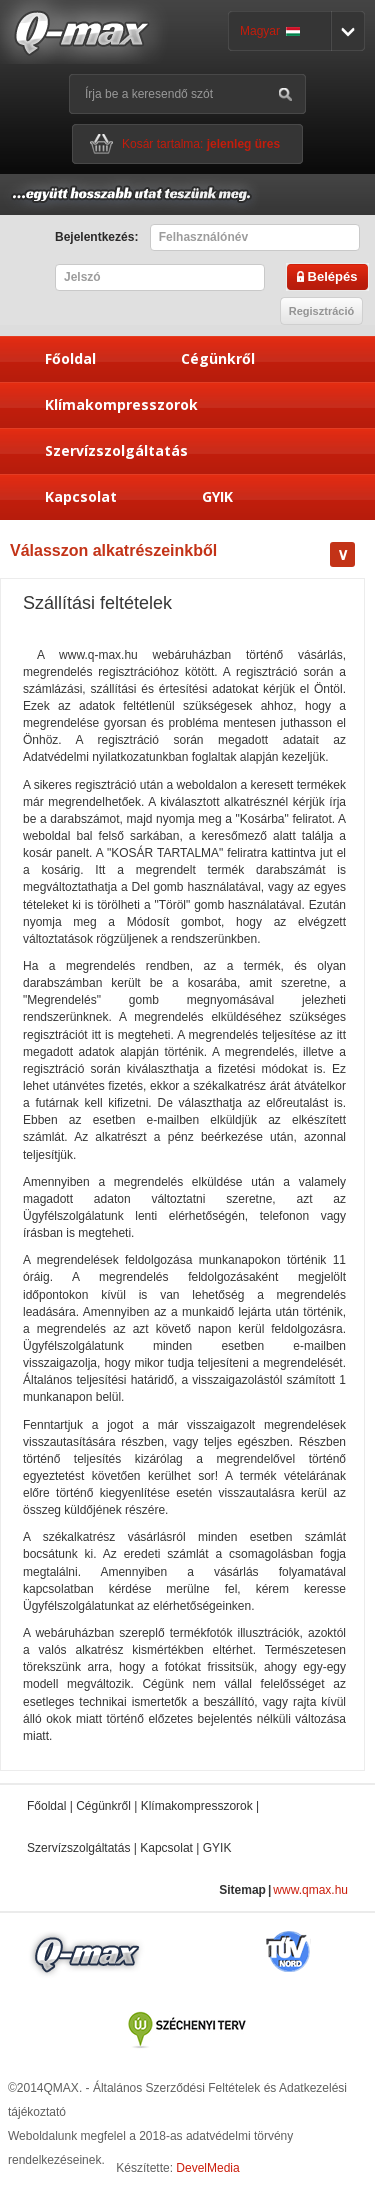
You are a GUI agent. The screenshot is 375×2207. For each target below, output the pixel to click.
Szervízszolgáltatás (116, 450)
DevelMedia (207, 2168)
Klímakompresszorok (121, 404)
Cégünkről (218, 358)
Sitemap (242, 1890)
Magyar (270, 31)
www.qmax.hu (310, 1890)
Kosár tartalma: (201, 144)
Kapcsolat (81, 496)
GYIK (217, 496)
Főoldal (70, 358)
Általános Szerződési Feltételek (176, 2088)
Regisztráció (321, 311)
